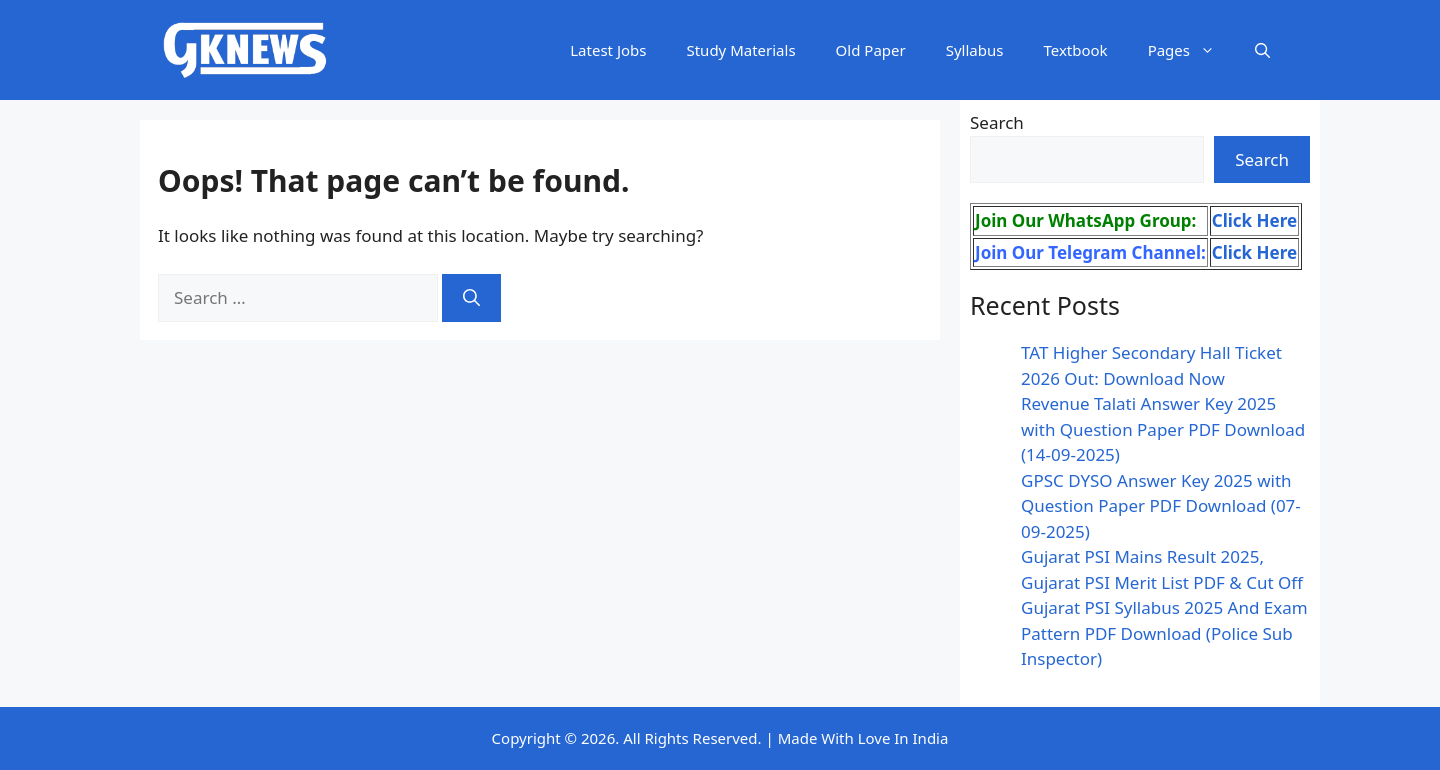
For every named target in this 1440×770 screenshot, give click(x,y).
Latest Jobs (608, 50)
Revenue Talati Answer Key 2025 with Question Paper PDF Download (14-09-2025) (1163, 429)
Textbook (1075, 50)
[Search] (471, 298)
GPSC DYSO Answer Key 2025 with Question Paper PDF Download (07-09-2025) (1161, 506)
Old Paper (871, 50)
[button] (1262, 50)
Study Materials (740, 50)
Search (997, 122)
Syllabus (975, 50)
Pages (1191, 50)
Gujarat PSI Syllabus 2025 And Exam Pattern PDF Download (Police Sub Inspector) (1164, 633)
